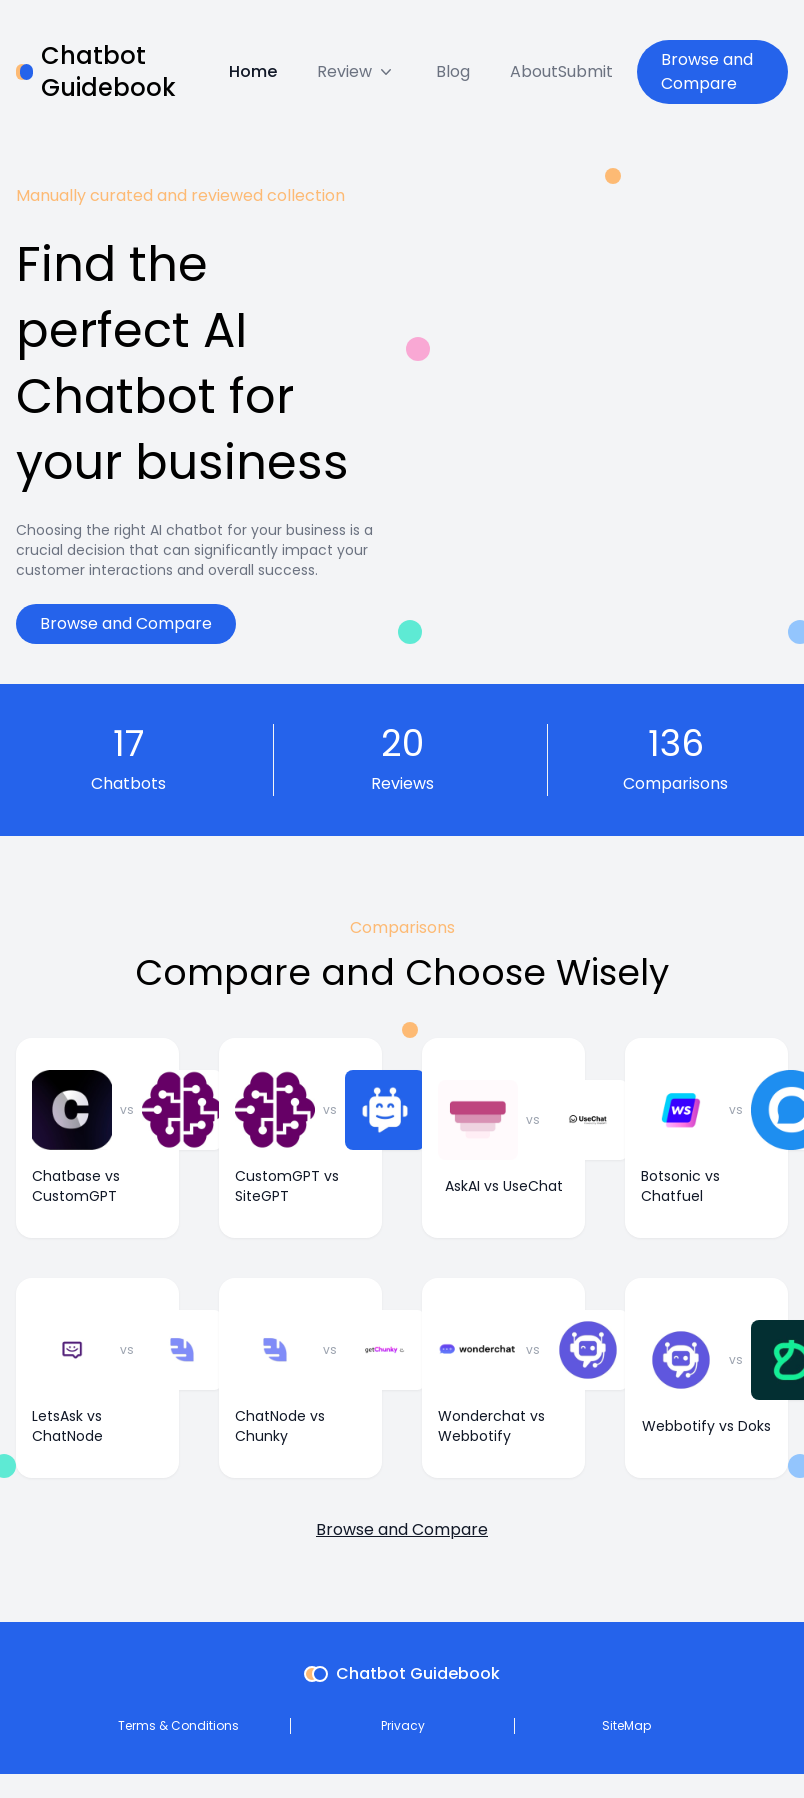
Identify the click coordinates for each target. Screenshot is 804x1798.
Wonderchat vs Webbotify (491, 1426)
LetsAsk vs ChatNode (67, 1426)
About (534, 71)
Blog (453, 71)
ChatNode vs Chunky (280, 1426)
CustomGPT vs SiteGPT (287, 1186)
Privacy (403, 1726)
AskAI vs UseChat (504, 1186)
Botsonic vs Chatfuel (680, 1186)
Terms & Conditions (178, 1726)
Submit (585, 71)
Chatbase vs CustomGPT (76, 1186)
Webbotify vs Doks (706, 1426)
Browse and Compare (707, 71)
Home (253, 71)
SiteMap (626, 1726)
